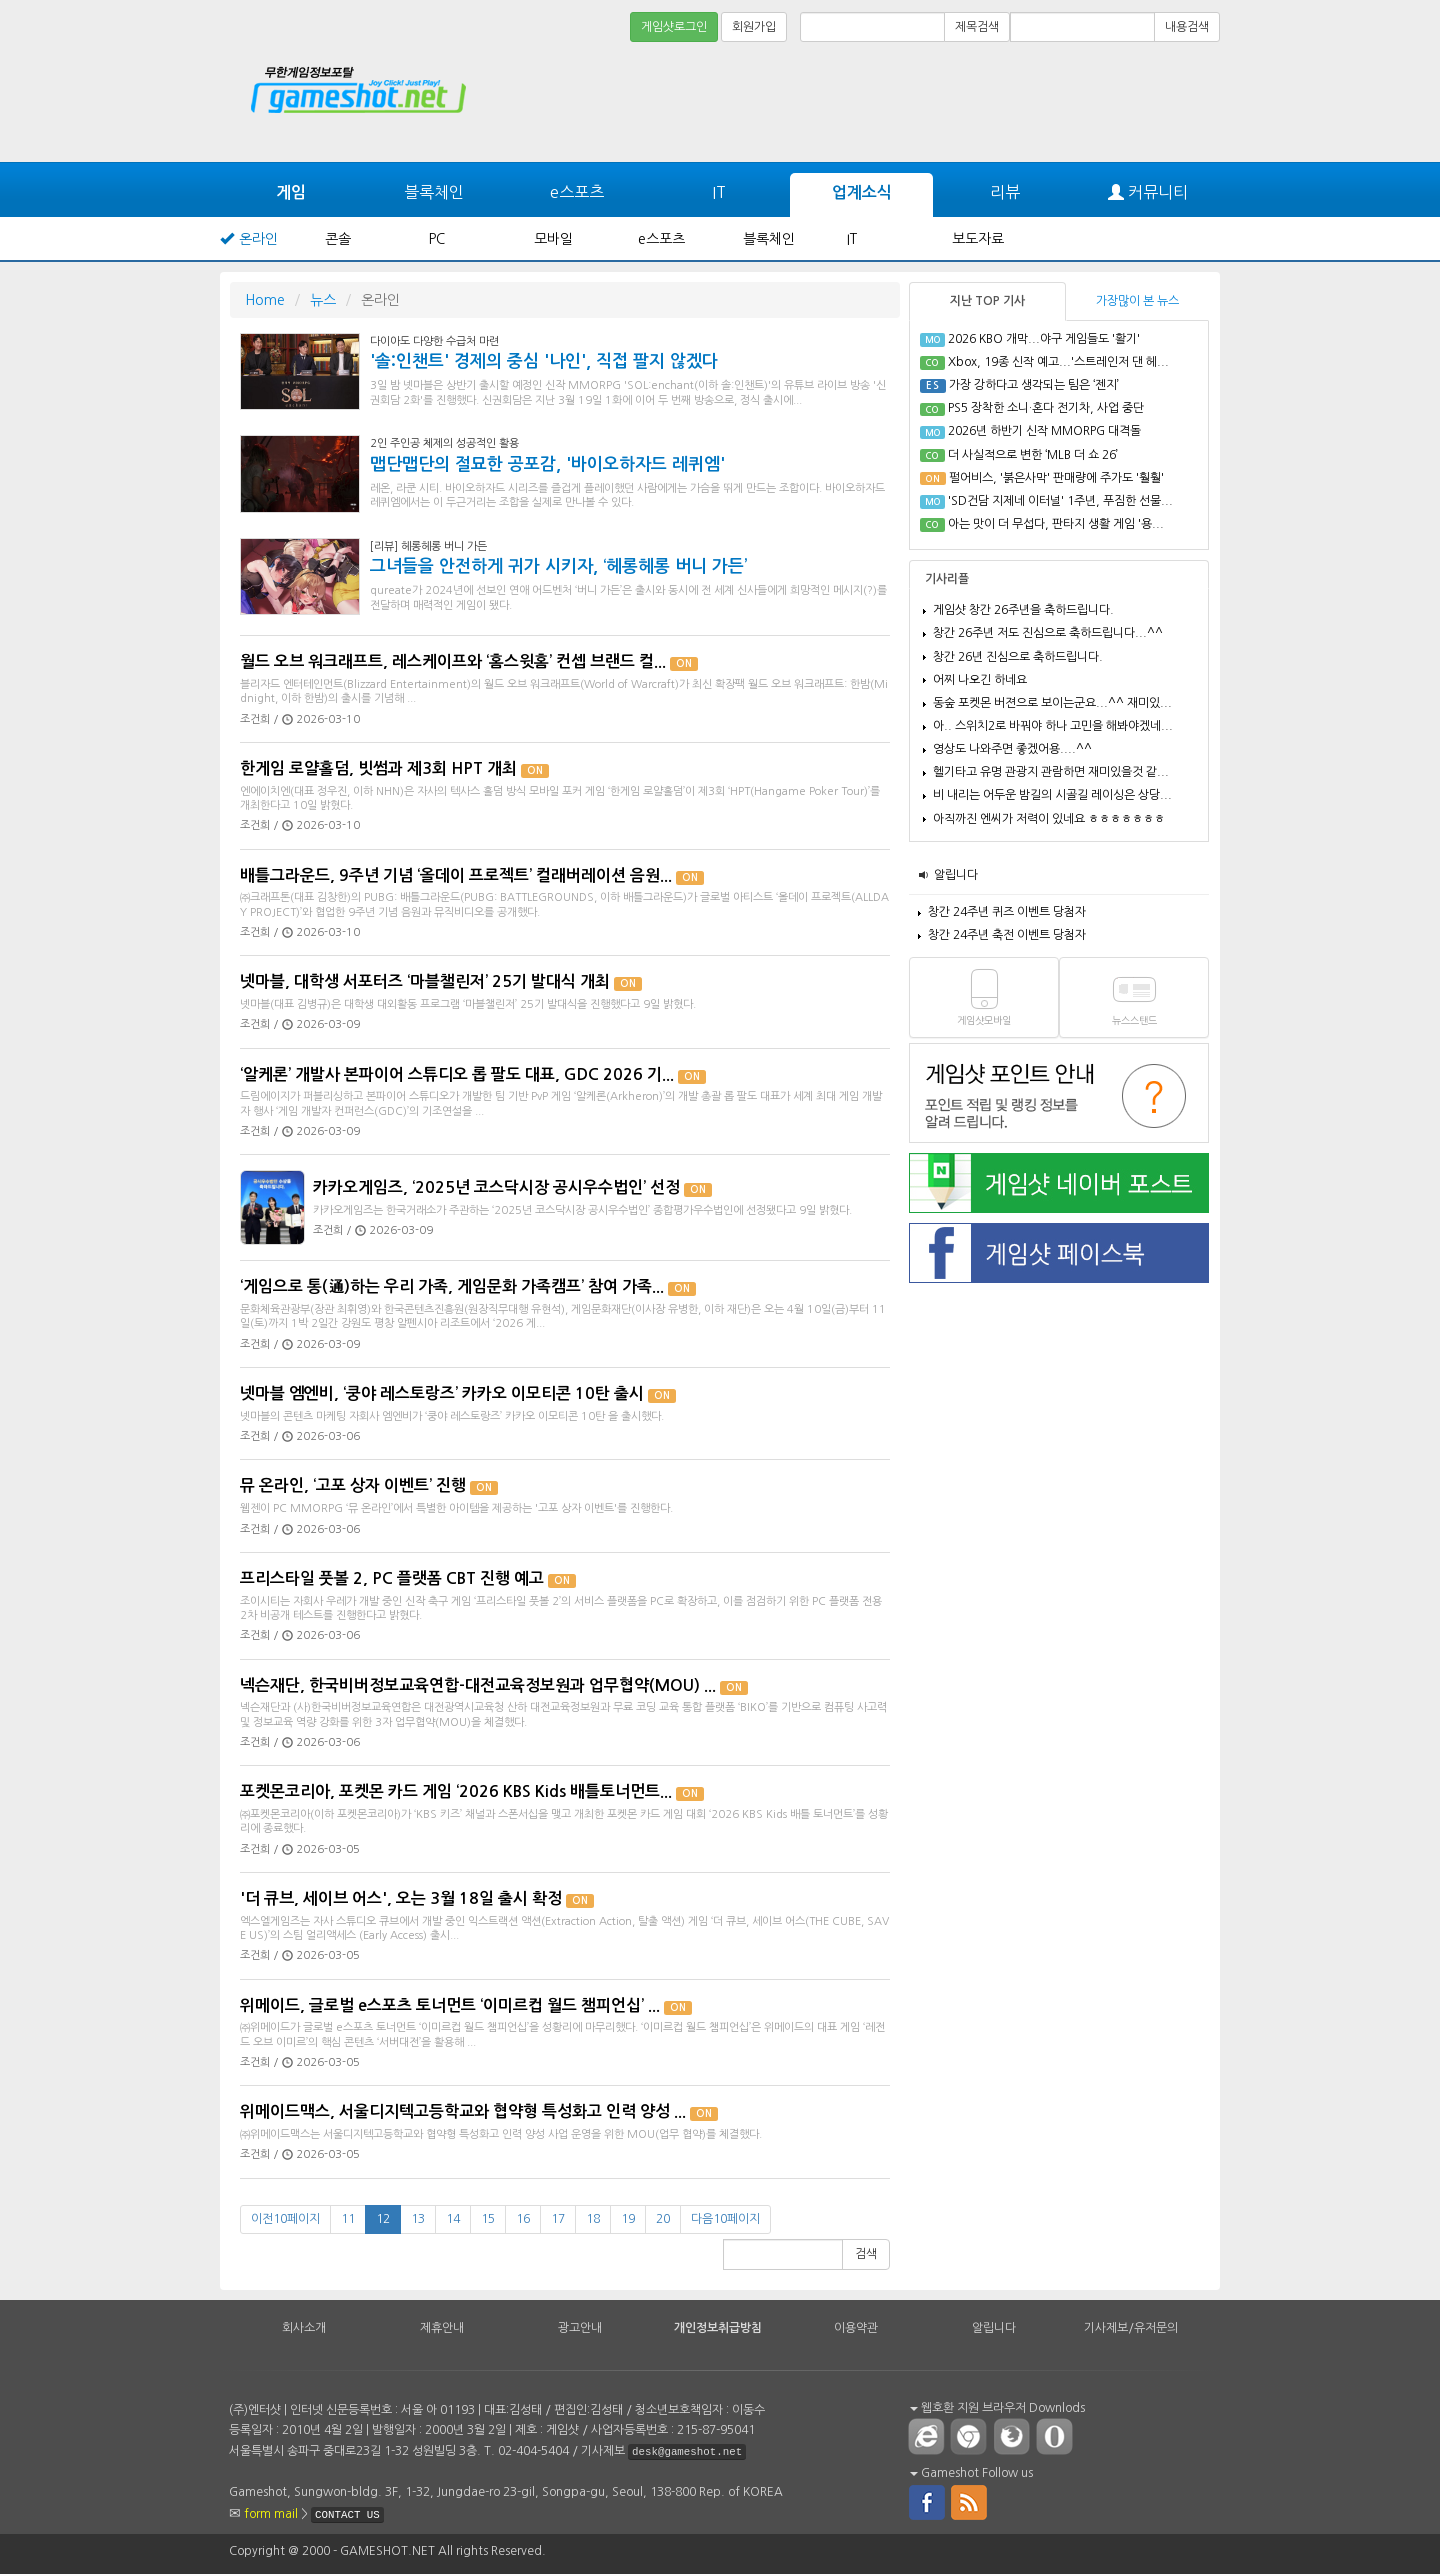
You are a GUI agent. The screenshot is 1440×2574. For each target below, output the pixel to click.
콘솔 (338, 239)
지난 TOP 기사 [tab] (987, 301)
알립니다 (956, 875)
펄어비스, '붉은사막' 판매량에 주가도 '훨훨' (1056, 478)
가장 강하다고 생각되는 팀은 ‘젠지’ (1034, 385)
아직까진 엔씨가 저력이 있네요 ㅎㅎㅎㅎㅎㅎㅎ (1049, 819)
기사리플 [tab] (947, 579)
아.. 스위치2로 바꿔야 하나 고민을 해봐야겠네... (1053, 726)
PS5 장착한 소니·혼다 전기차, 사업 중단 (1046, 408)
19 (628, 2219)
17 (558, 2219)
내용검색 (1187, 27)
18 (593, 2219)
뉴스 (323, 300)
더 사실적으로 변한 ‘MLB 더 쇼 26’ (1033, 455)
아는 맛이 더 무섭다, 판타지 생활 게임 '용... (1056, 524)
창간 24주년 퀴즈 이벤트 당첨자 (1007, 912)
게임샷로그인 (674, 27)
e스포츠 (577, 192)
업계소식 (862, 192)
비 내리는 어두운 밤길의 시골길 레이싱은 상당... (1052, 795)
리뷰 (1005, 192)
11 (348, 2219)
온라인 (258, 239)
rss (970, 2501)
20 (663, 2219)
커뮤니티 (1148, 192)
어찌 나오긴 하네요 (980, 680)
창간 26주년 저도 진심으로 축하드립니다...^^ (1048, 633)
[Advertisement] (1145, 102)
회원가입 (754, 27)
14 (453, 2219)
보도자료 (978, 239)
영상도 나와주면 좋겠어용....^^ (1012, 749)
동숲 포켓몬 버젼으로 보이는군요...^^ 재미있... (1052, 703)
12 (383, 2219)
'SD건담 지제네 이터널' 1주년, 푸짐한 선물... (1060, 501)
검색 (866, 2254)
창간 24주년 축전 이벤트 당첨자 (1007, 935)
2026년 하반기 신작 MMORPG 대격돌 (1044, 431)
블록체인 (434, 192)
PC (437, 239)
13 (418, 2219)
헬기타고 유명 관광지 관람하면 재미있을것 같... (1051, 772)
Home (265, 300)
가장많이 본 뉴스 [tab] (1137, 301)
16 (523, 2219)
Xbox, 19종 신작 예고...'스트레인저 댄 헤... (1058, 362)
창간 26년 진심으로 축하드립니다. (1018, 657)
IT (719, 192)
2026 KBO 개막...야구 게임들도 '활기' (1044, 339)
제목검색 (977, 27)
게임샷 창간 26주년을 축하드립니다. (1023, 610)
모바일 (553, 239)
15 (488, 2219)
